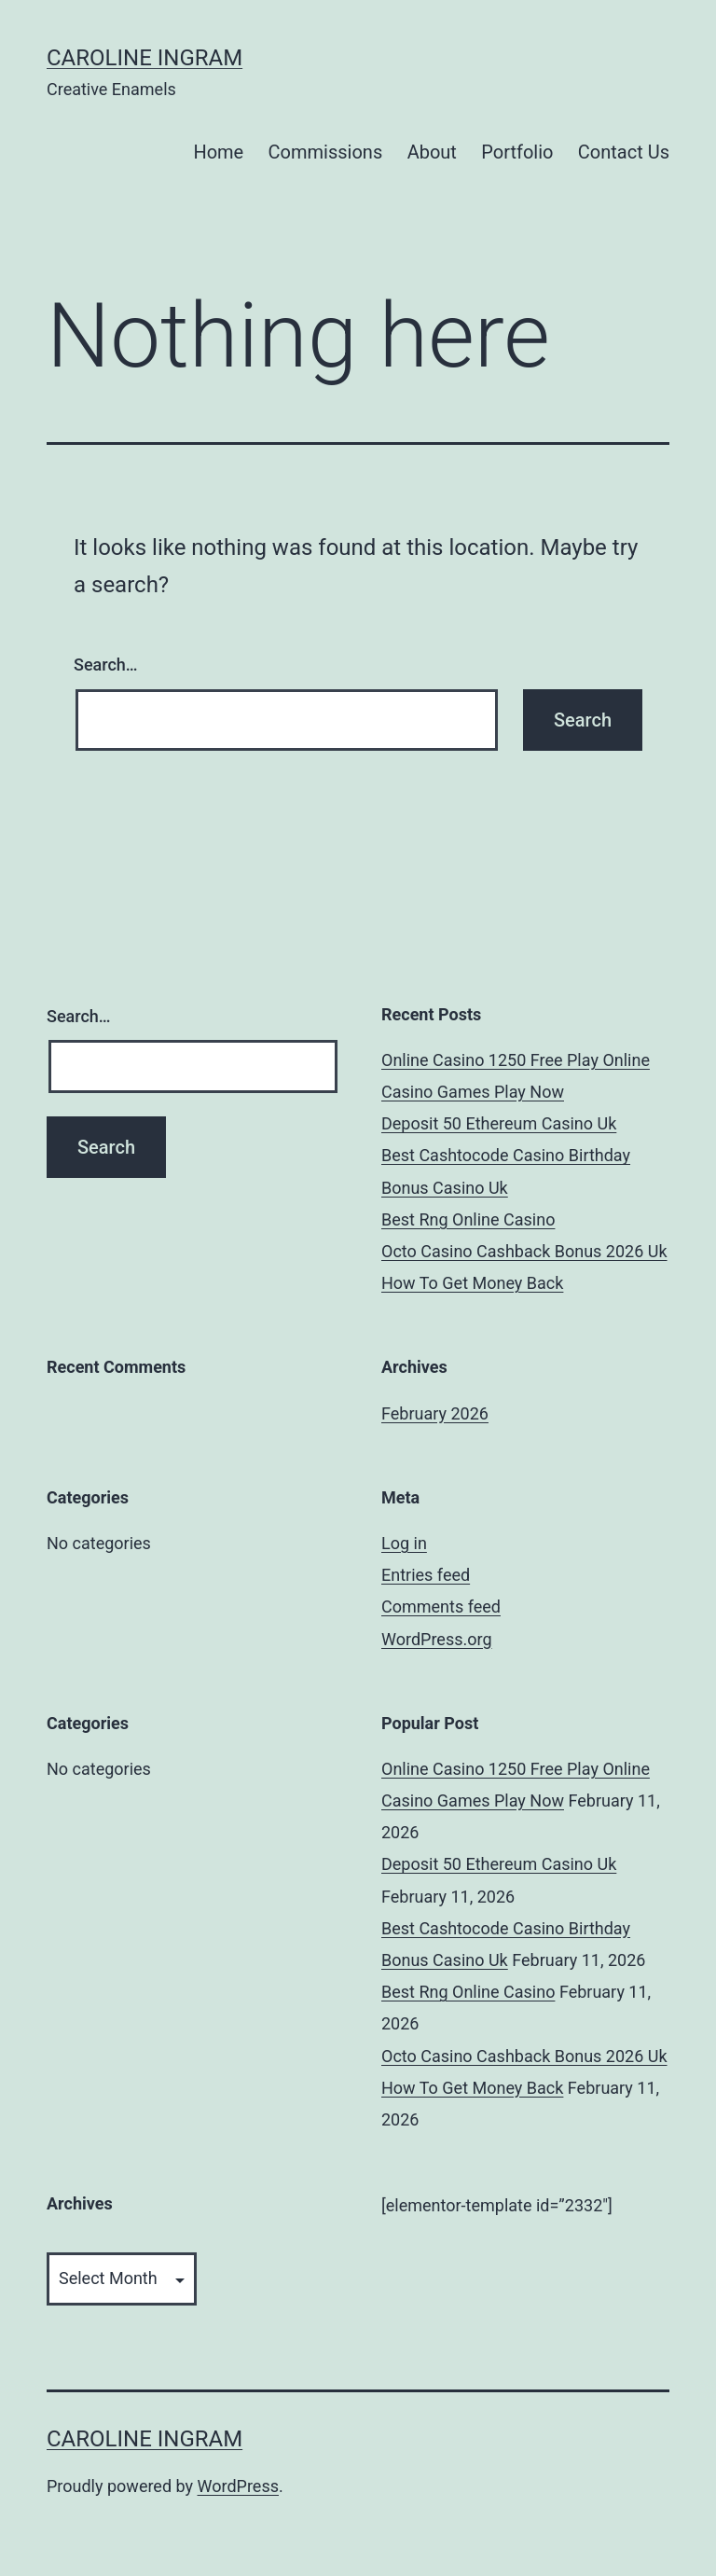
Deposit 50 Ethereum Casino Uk (498, 1123)
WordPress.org (436, 1639)
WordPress (238, 2486)
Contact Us (623, 152)
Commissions (325, 152)
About (432, 152)
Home (218, 152)
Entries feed (425, 1575)
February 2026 (435, 1413)
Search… (106, 664)
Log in (404, 1543)
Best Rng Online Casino (468, 1219)
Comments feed (441, 1606)
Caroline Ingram (144, 58)
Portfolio (517, 152)
